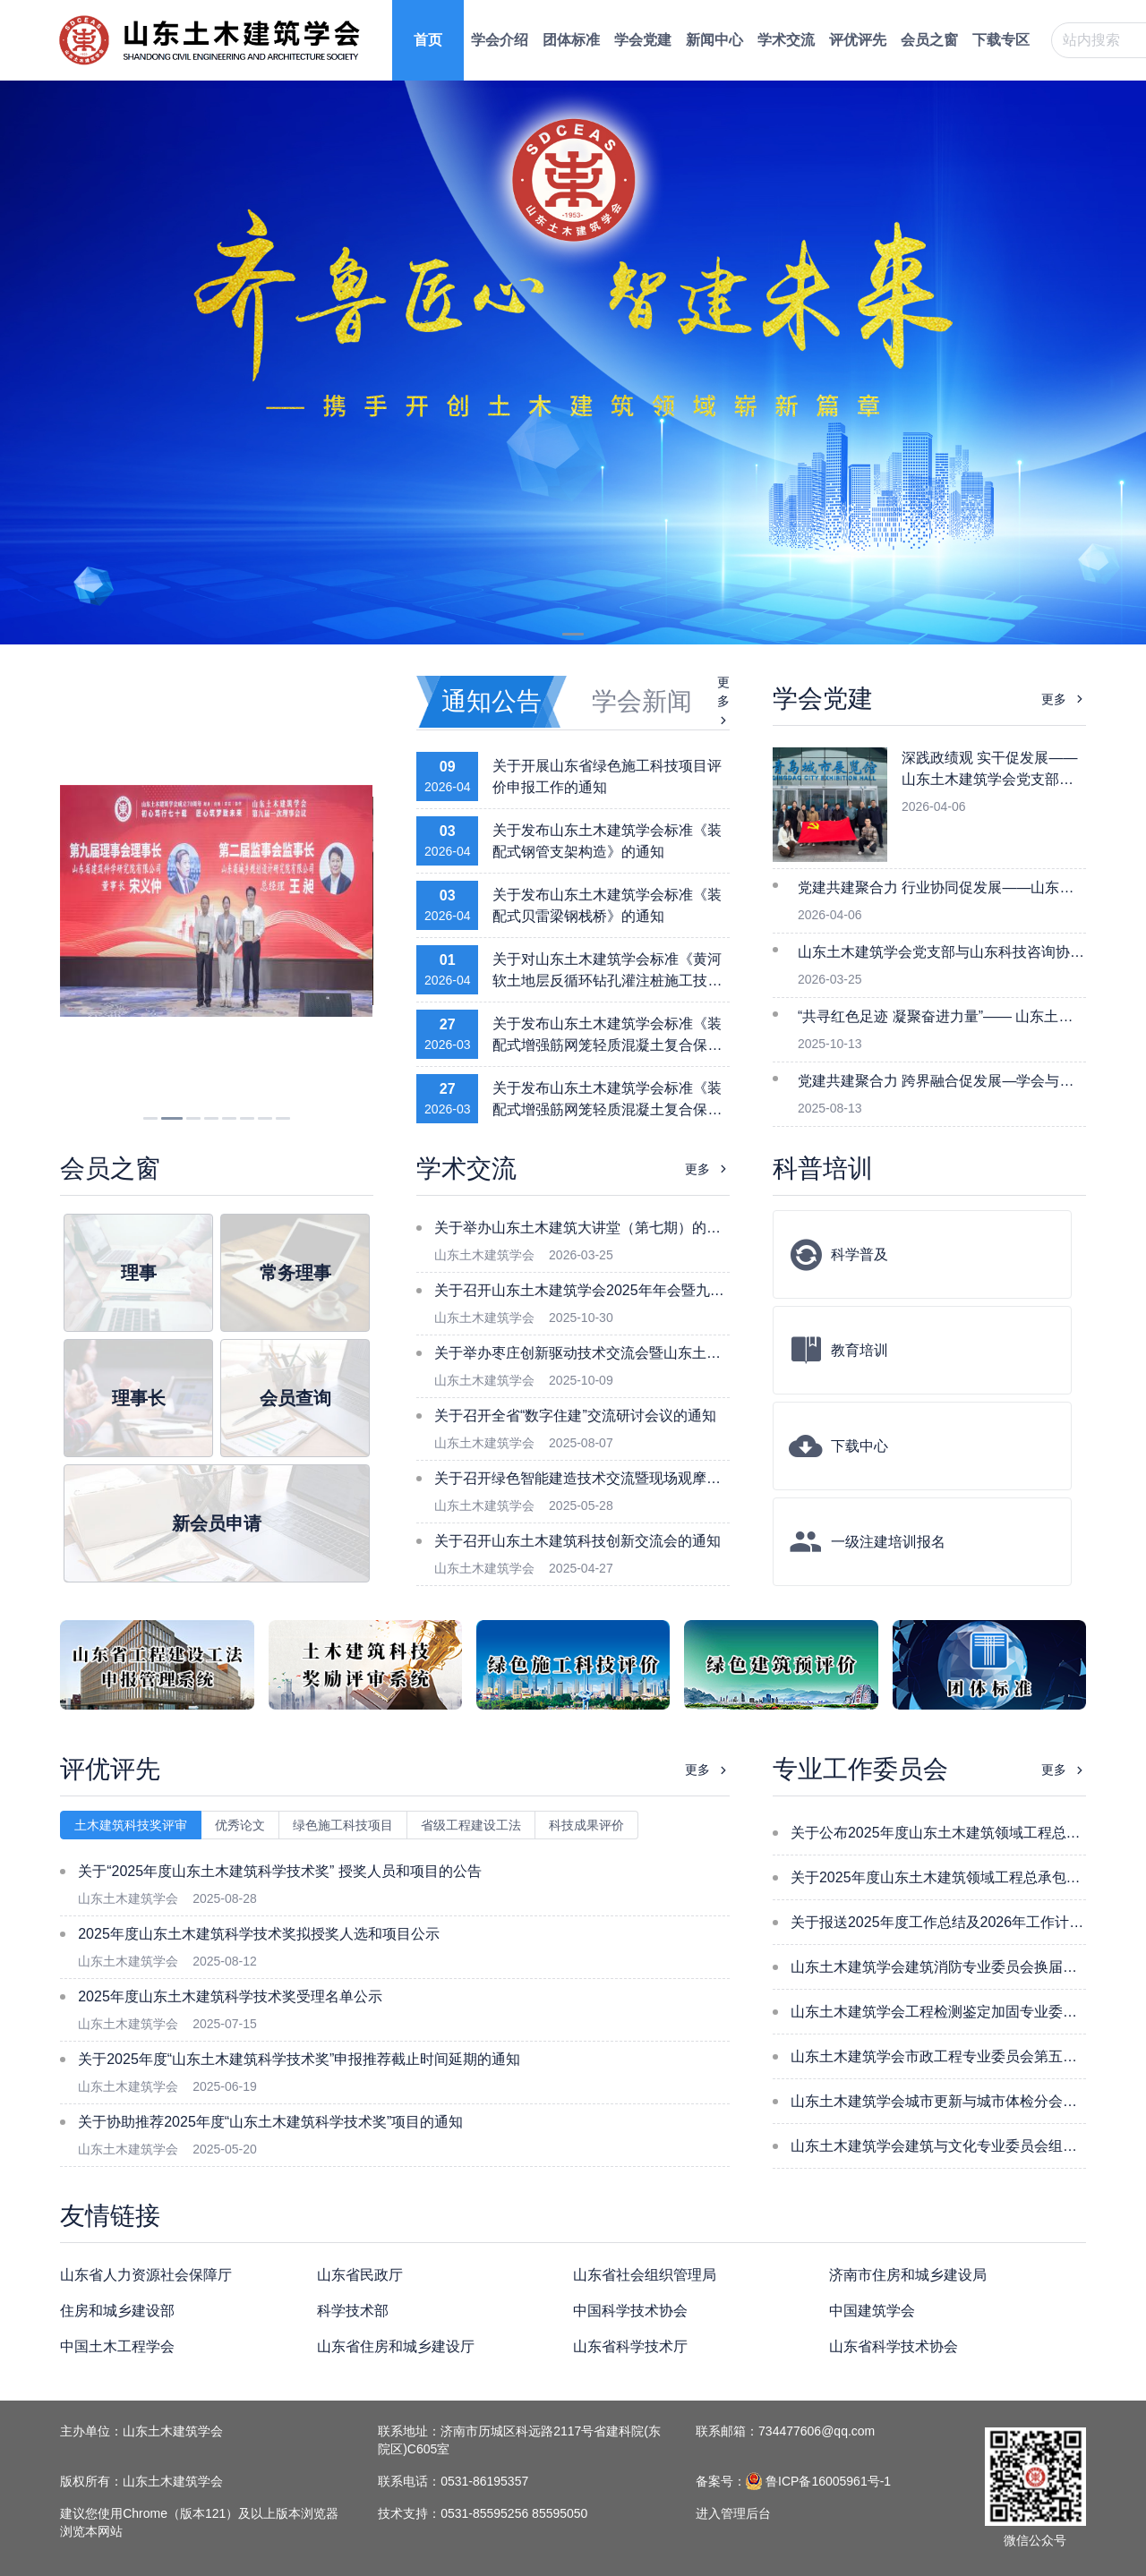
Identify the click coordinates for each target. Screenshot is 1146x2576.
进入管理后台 (733, 2513)
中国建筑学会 (872, 2310)
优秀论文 (240, 1825)
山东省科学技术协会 (893, 2346)
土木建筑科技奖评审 (130, 1825)
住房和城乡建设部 (117, 2310)
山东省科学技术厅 (630, 2346)
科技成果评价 (586, 1825)
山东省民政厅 (360, 2274)
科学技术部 (353, 2310)
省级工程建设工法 (471, 1825)
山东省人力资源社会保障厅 (146, 2274)
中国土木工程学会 (117, 2346)
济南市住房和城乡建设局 (908, 2274)
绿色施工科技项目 (343, 1825)
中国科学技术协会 (630, 2310)
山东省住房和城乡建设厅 (396, 2346)
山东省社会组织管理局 (644, 2274)
